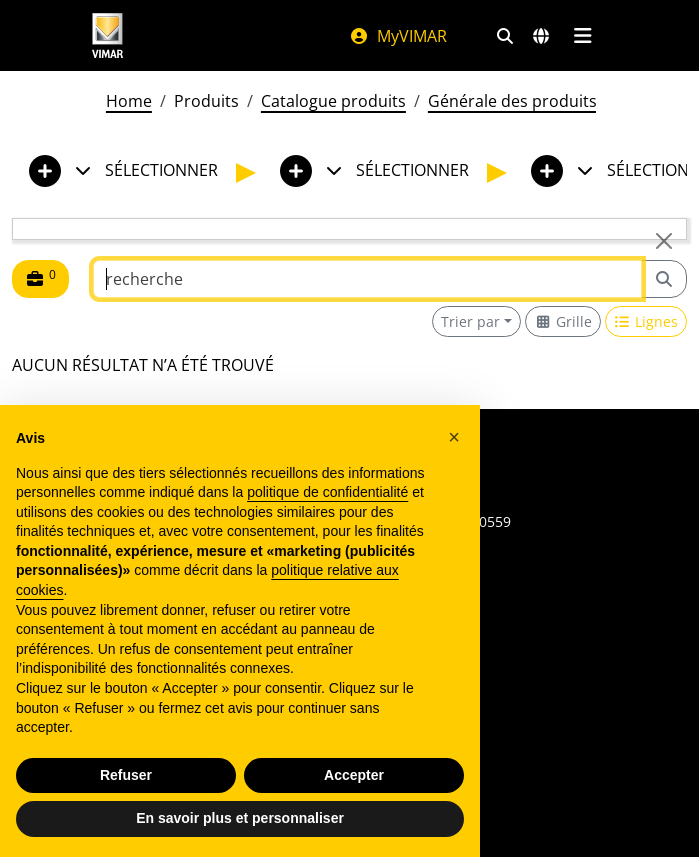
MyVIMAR (398, 36)
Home (129, 101)
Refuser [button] (126, 775)
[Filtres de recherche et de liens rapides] (505, 36)
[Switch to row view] (646, 321)
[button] (454, 437)
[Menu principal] (583, 36)
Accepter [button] (354, 775)
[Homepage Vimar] (108, 35)
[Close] (664, 241)
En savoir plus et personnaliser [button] (240, 818)
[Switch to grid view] (563, 321)
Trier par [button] (470, 321)
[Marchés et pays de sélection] (541, 36)
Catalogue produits (333, 101)
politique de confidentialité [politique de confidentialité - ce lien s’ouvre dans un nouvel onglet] (327, 492)
